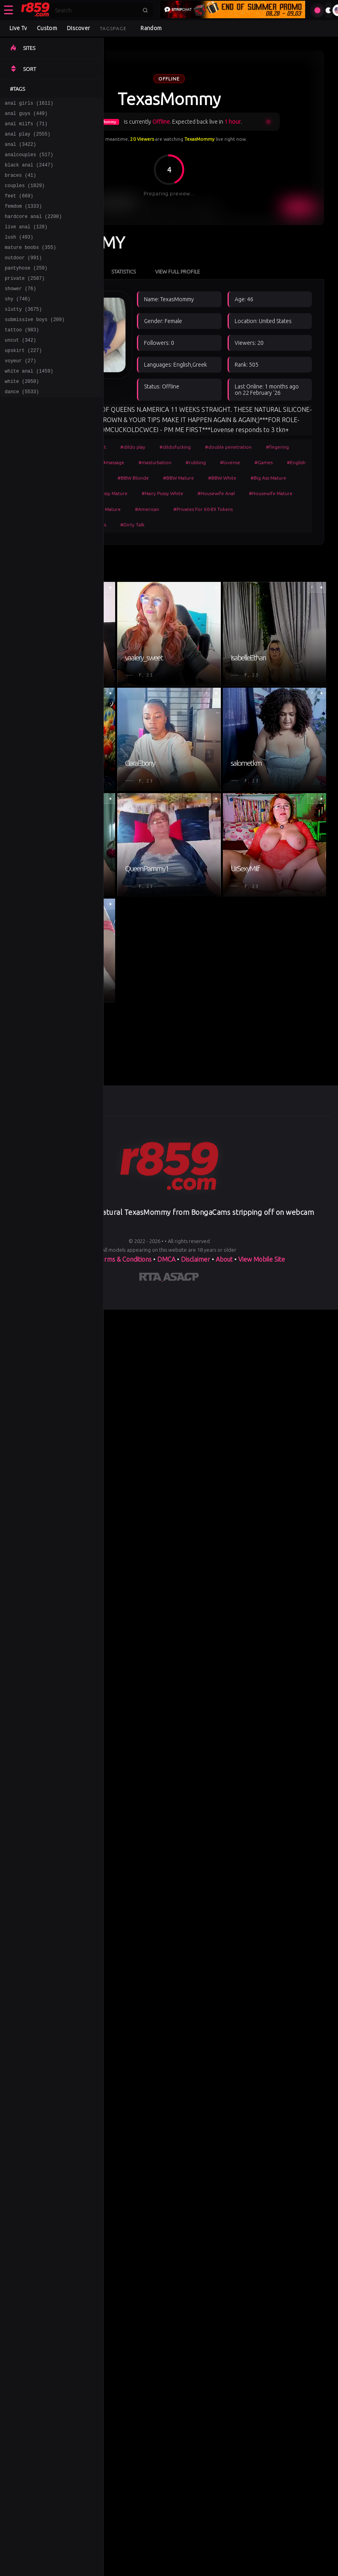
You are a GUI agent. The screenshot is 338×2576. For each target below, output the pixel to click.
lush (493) (19, 253)
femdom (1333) (23, 219)
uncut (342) (20, 368)
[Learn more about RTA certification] (151, 1278)
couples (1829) (25, 196)
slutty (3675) (23, 334)
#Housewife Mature (270, 493)
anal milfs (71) (26, 127)
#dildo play (132, 446)
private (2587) (25, 299)
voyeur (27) (20, 391)
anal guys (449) (26, 115)
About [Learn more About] (225, 1259)
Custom (47, 28)
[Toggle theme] (328, 10)
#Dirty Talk (132, 524)
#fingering (277, 446)
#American (147, 509)
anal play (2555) (27, 138)
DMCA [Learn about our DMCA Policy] (166, 1259)
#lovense (230, 462)
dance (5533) (22, 426)
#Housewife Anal (216, 493)
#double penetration (228, 446)
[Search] (96, 10)
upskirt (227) (23, 380)
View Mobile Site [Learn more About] (261, 1259)
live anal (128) (26, 242)
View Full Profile (177, 271)
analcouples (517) (29, 161)
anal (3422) (20, 150)
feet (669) (19, 207)
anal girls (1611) (29, 104)
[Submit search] (145, 10)
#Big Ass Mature (268, 477)
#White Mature (104, 509)
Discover (78, 28)
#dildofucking (175, 446)
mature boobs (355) (30, 265)
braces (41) (20, 184)
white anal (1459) (29, 403)
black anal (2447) (29, 173)
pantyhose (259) (26, 288)
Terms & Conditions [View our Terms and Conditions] (124, 1259)
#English (296, 462)
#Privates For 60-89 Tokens (203, 509)
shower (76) (20, 311)
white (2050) (22, 414)
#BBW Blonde (133, 477)
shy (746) (17, 322)
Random (151, 28)
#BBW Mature (178, 477)
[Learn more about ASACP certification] (181, 1278)
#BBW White (222, 477)
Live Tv (18, 28)
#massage (113, 462)
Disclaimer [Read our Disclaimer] (195, 1259)
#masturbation (155, 462)
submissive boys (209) (35, 345)
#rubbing (196, 462)
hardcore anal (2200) (33, 230)
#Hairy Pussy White (162, 493)
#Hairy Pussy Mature (105, 493)
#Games (263, 462)
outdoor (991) (23, 276)
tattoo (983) (22, 357)
